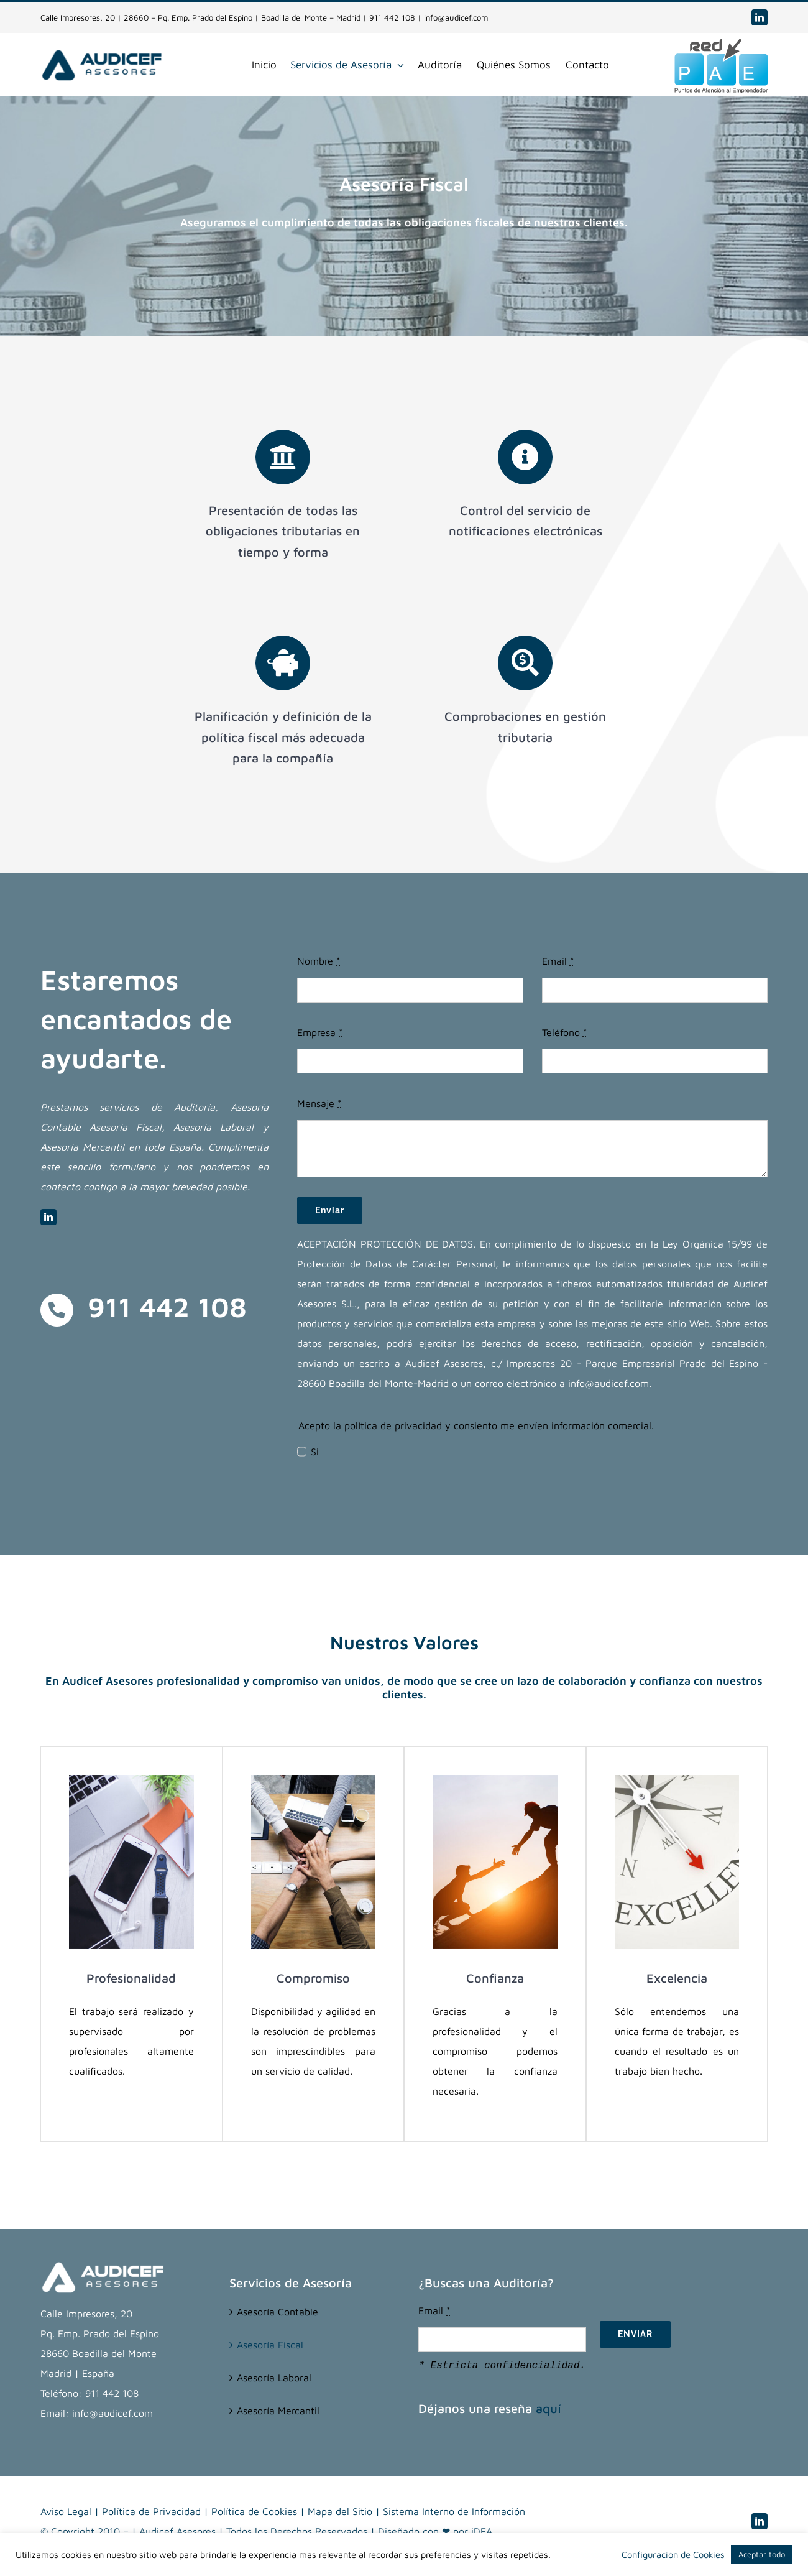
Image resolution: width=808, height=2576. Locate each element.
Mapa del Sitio (340, 2511)
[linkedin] (759, 17)
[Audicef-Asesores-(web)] (101, 52)
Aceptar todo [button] (761, 2554)
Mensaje (319, 1103)
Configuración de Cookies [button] (673, 2554)
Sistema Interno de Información (454, 2511)
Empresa (320, 1032)
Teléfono (564, 1032)
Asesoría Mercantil (278, 2410)
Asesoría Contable (277, 2311)
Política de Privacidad (151, 2511)
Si (315, 1451)
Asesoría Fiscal (270, 2344)
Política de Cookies (254, 2511)
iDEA (481, 2531)
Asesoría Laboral (274, 2377)
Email (558, 960)
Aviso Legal (65, 2511)
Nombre (319, 960)
